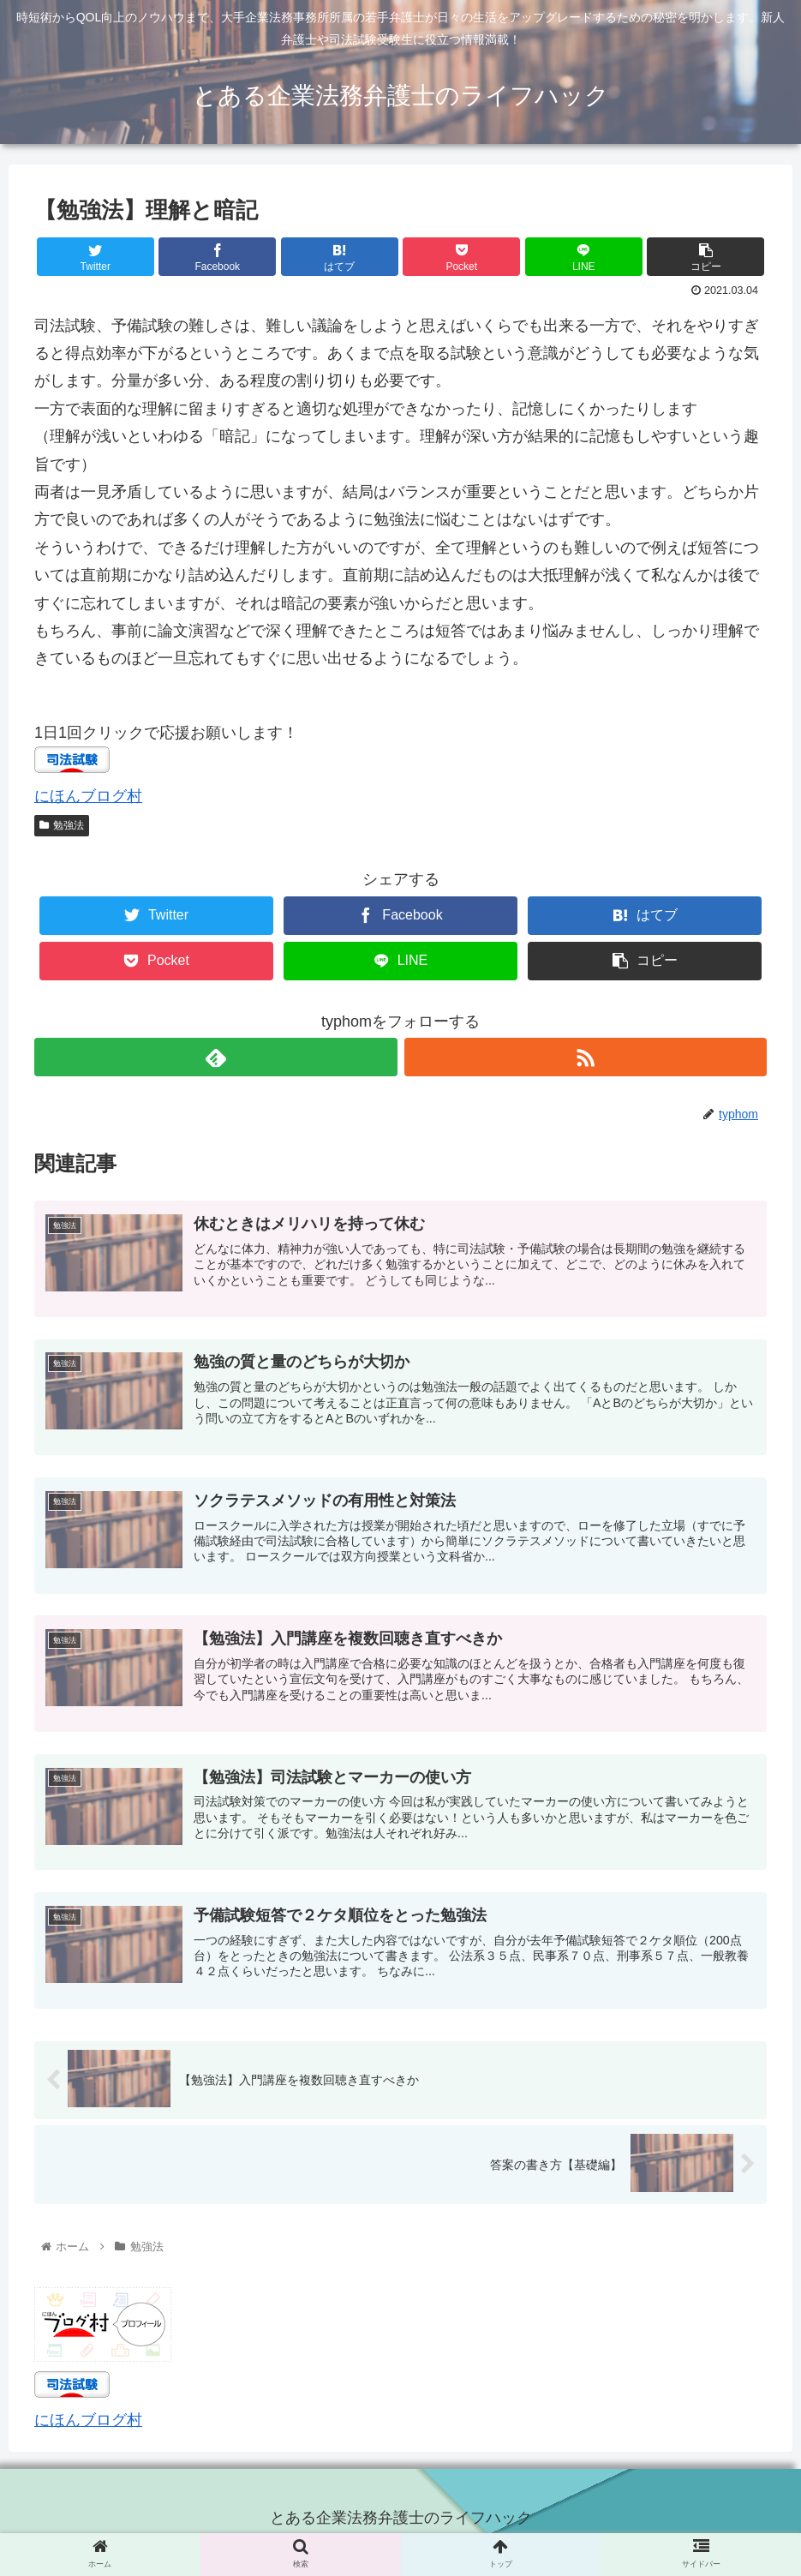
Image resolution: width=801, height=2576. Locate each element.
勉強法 (61, 825)
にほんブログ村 (88, 796)
